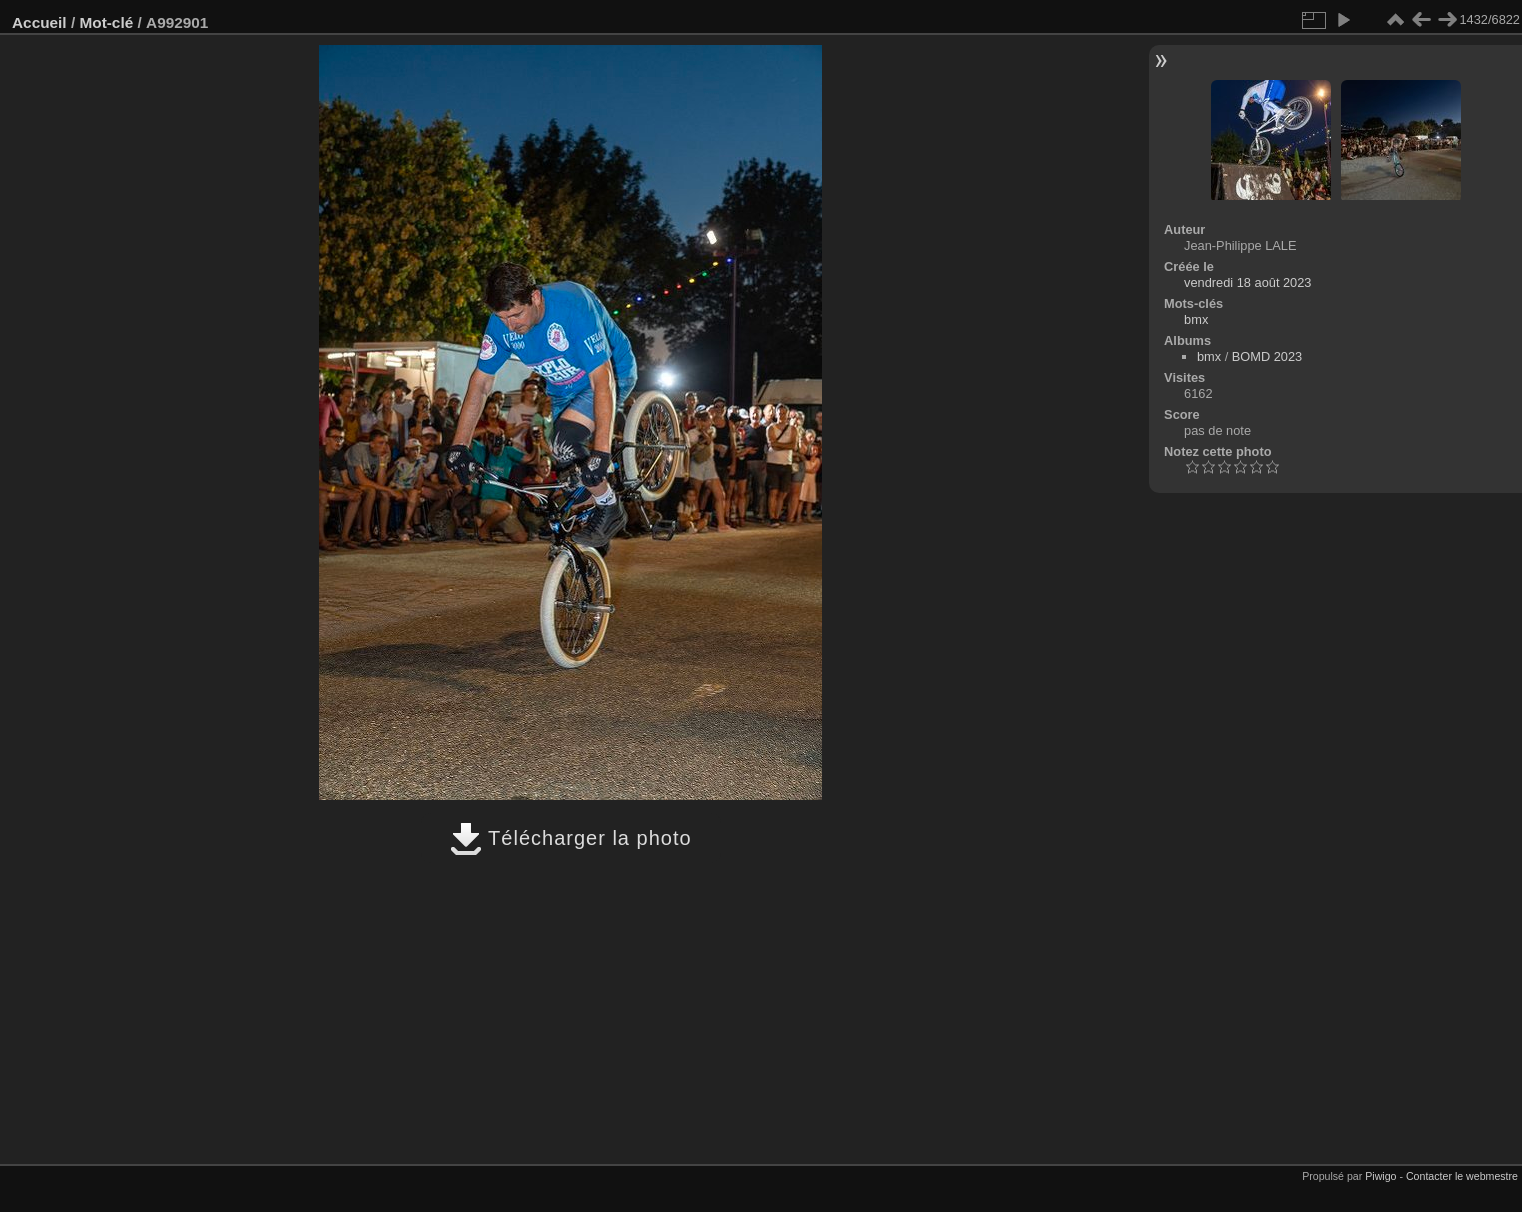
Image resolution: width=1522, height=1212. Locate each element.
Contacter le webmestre (1462, 1176)
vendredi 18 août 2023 (1247, 282)
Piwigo (1380, 1176)
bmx (1196, 319)
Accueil (39, 22)
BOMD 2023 (1267, 356)
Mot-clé (106, 22)
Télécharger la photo (571, 838)
